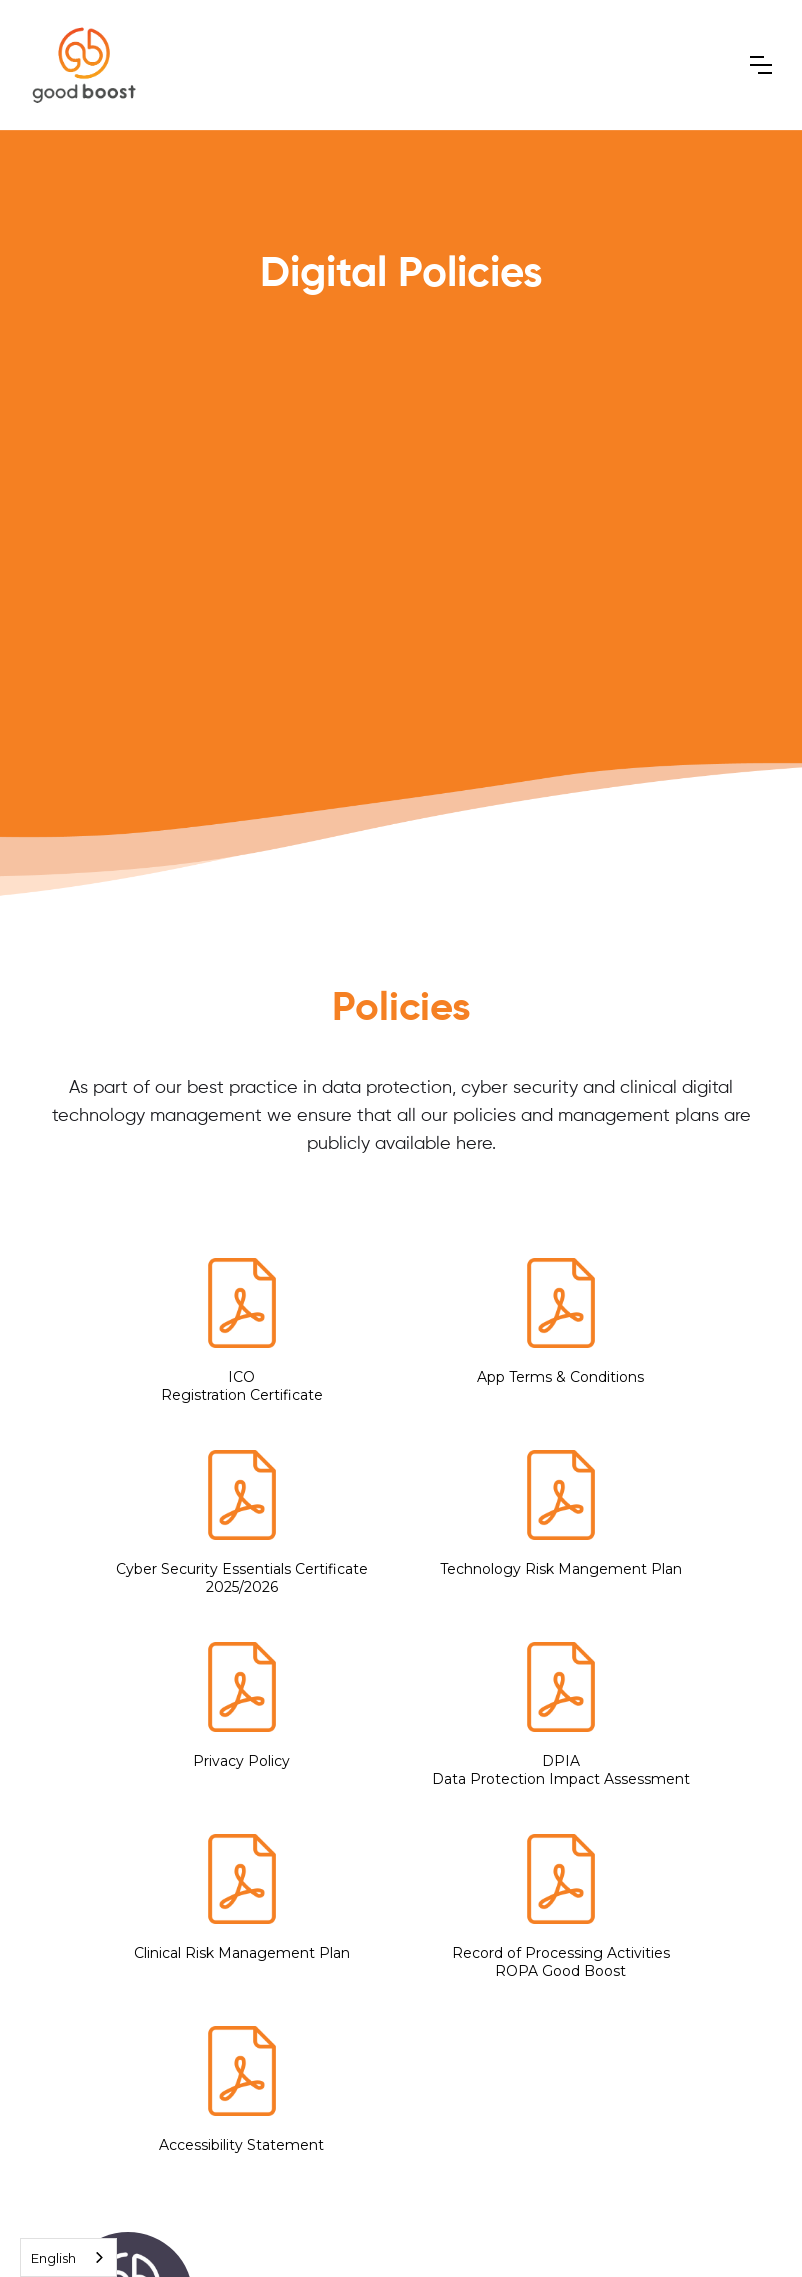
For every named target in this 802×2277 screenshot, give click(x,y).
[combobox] (68, 2257)
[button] (761, 65)
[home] (84, 65)
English (53, 2258)
